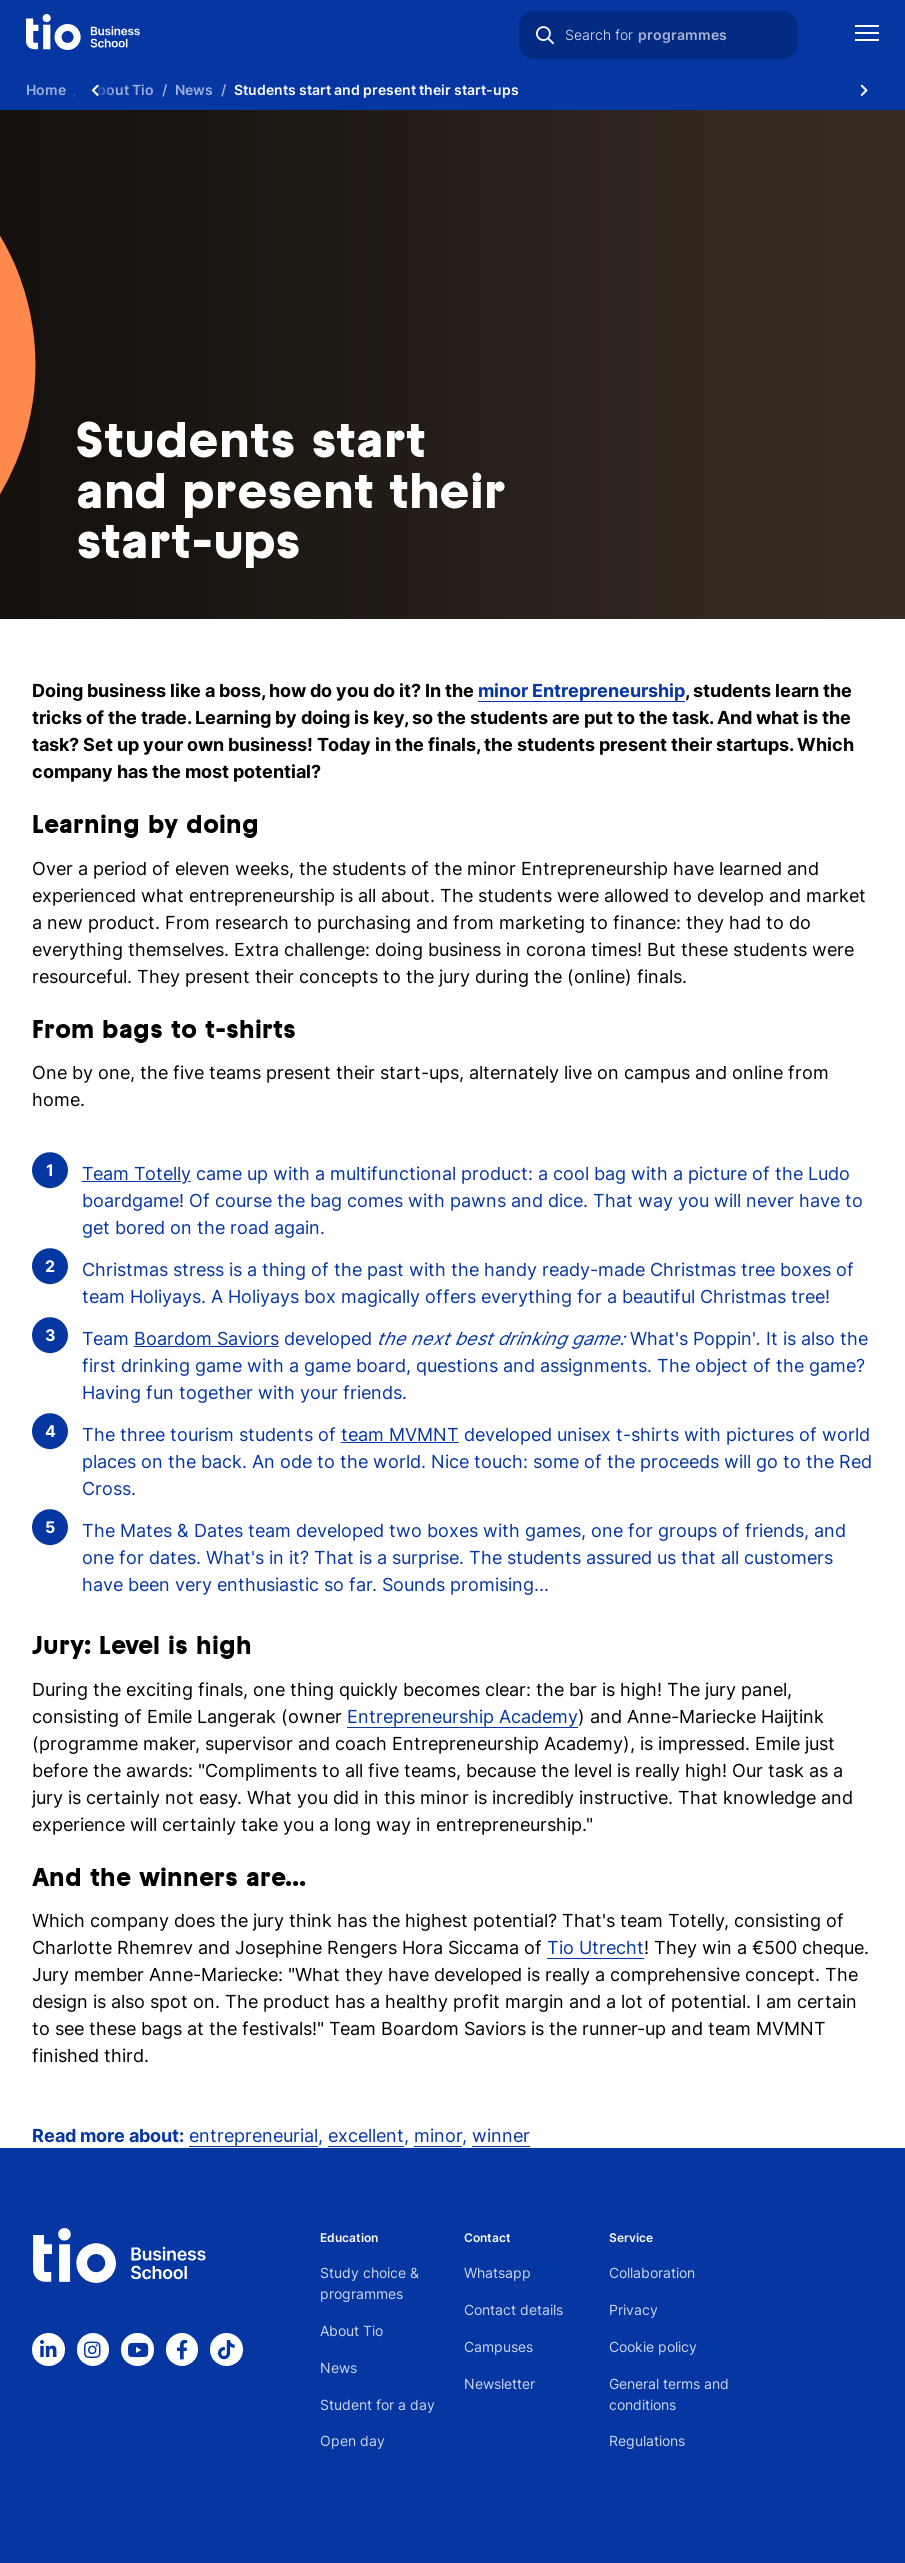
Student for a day (377, 2404)
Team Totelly (136, 1173)
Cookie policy (653, 2346)
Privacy (633, 2309)
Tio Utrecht (595, 1947)
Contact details (513, 2309)
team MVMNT (400, 1434)
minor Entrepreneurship (581, 690)
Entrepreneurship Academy (462, 1716)
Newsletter (499, 2383)
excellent (366, 2135)
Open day (352, 2440)
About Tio (351, 2330)
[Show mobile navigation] (867, 35)
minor (438, 2135)
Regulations (647, 2440)
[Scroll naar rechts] (864, 90)
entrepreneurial (253, 2135)
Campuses (498, 2346)
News (338, 2367)
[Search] (545, 35)
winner (501, 2135)
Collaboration (652, 2272)
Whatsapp (497, 2272)
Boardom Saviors (206, 1338)
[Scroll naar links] (95, 90)
